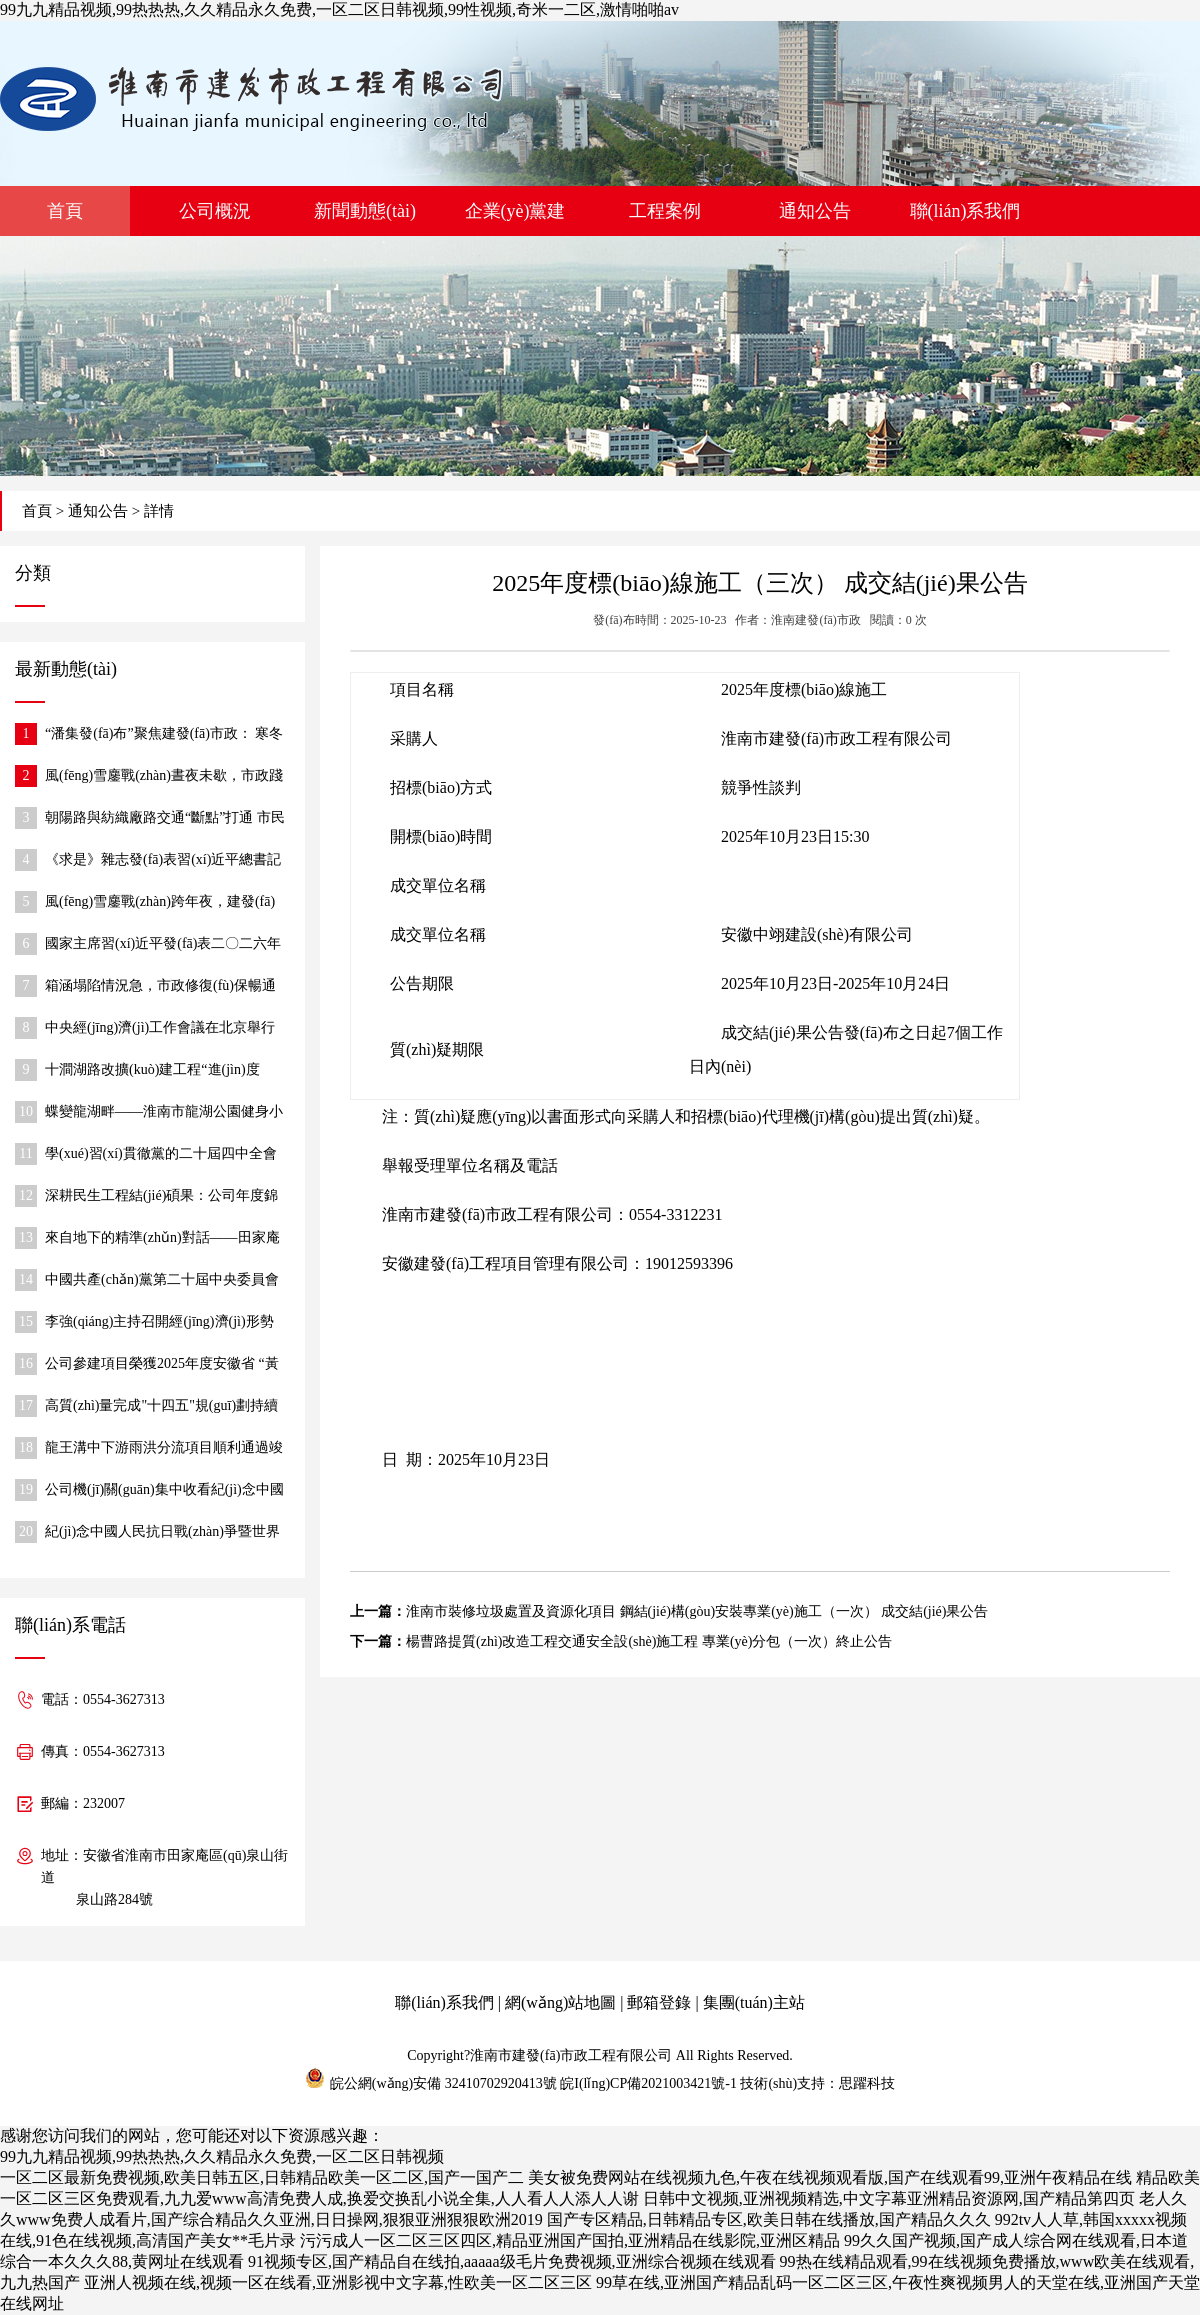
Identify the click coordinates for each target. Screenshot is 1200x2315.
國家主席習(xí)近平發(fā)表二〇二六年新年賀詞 (163, 945)
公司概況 (215, 211)
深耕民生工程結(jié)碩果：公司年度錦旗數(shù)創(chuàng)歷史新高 (161, 1197)
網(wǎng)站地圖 (560, 2002)
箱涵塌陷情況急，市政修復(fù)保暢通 (160, 985)
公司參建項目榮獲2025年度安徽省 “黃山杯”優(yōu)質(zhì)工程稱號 (162, 1365)
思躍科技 (867, 2083)
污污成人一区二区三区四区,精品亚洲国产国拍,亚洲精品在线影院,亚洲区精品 (570, 2240)
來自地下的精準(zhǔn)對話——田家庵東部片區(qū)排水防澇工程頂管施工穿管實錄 (162, 1239)
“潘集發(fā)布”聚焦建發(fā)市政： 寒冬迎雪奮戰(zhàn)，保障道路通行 (164, 735)
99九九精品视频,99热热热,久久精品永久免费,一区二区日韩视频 (222, 2156)
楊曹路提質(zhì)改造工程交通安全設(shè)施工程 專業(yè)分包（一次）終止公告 (649, 1641)
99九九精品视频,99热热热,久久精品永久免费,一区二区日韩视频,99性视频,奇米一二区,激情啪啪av (339, 9)
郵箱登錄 (659, 2002)
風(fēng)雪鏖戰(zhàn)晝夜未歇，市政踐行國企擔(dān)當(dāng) (164, 777)
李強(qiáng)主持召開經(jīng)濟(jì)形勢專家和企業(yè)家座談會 (159, 1323)
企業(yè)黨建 (515, 211)
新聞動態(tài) (365, 211)
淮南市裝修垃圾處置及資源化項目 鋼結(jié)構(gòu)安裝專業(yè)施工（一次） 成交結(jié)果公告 (697, 1611)
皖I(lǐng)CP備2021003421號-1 (648, 2083)
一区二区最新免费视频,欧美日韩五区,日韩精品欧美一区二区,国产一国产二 (262, 2177)
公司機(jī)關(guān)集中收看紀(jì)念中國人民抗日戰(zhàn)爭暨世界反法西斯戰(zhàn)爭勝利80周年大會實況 (164, 1491)
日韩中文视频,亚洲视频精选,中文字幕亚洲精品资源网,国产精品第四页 (889, 2198)
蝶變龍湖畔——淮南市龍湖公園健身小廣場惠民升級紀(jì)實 (164, 1113)
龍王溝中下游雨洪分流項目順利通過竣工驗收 (164, 1449)
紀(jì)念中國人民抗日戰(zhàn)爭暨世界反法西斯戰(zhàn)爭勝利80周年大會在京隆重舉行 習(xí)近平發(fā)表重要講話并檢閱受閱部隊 (165, 1533)
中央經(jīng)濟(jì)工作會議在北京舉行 (160, 1027)
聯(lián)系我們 (965, 211)
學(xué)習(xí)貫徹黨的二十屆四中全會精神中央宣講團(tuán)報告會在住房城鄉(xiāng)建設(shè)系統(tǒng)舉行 (161, 1155)
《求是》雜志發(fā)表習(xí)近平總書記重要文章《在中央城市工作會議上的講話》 (164, 861)
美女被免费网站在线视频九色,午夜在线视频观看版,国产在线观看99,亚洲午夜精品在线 (830, 2177)
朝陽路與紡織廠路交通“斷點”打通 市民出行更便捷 (165, 819)
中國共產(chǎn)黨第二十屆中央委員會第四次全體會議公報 (162, 1281)
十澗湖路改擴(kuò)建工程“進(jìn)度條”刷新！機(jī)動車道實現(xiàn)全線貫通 (164, 1071)
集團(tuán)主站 (754, 2002)
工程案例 (665, 211)
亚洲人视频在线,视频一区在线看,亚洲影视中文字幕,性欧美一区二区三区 (338, 2282)
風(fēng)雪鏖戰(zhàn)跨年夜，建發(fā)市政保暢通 (160, 903)
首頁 (65, 211)
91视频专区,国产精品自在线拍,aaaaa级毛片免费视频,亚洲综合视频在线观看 (512, 2261)
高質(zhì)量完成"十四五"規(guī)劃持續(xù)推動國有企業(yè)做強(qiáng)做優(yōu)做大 (161, 1407)
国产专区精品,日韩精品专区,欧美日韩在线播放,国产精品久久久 (769, 2219)
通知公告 (815, 211)
